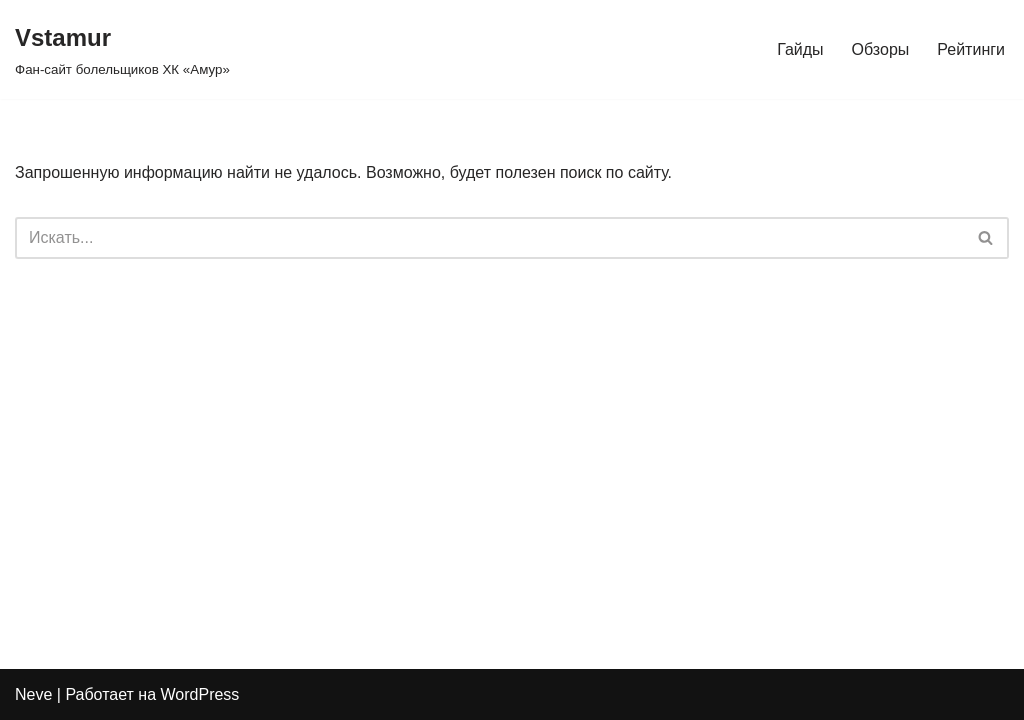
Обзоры (881, 49)
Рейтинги (971, 49)
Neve (33, 694)
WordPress (200, 694)
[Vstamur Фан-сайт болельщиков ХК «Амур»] (122, 49)
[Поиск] (489, 238)
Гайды (800, 49)
